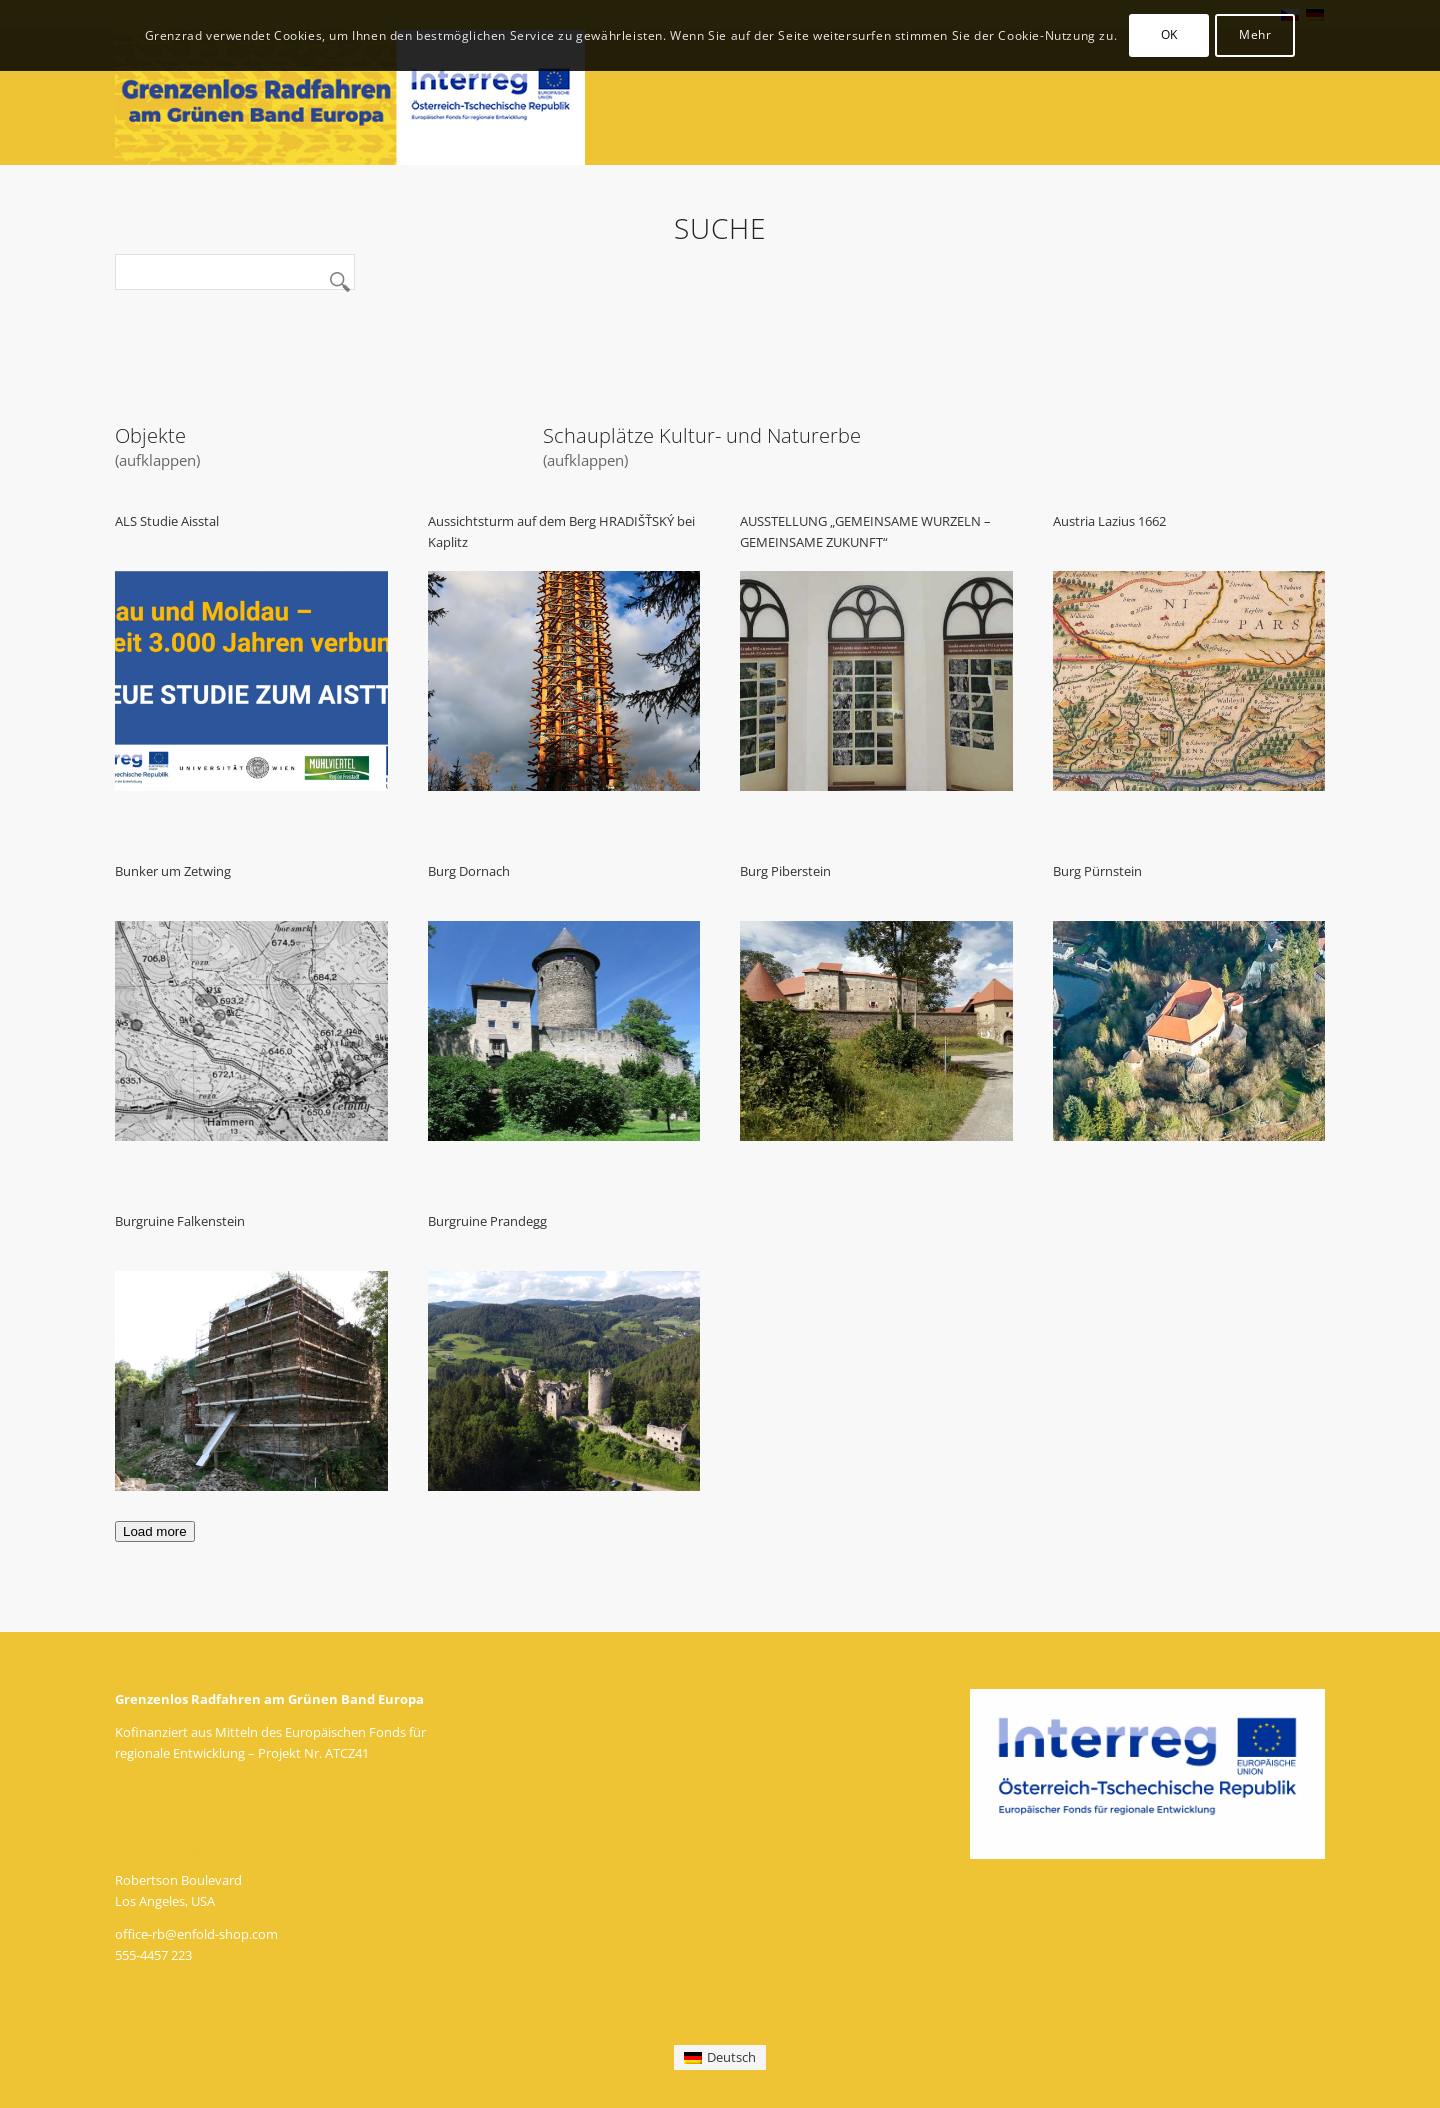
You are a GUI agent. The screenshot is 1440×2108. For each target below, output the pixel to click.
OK (1169, 34)
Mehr (1255, 34)
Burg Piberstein (785, 871)
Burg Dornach (469, 871)
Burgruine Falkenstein (180, 1221)
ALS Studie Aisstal (167, 521)
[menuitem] (720, 2057)
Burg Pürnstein (1097, 871)
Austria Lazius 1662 (1109, 521)
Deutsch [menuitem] (731, 2057)
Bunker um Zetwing (173, 871)
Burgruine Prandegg (487, 1221)
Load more (155, 1531)
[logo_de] (350, 97)
